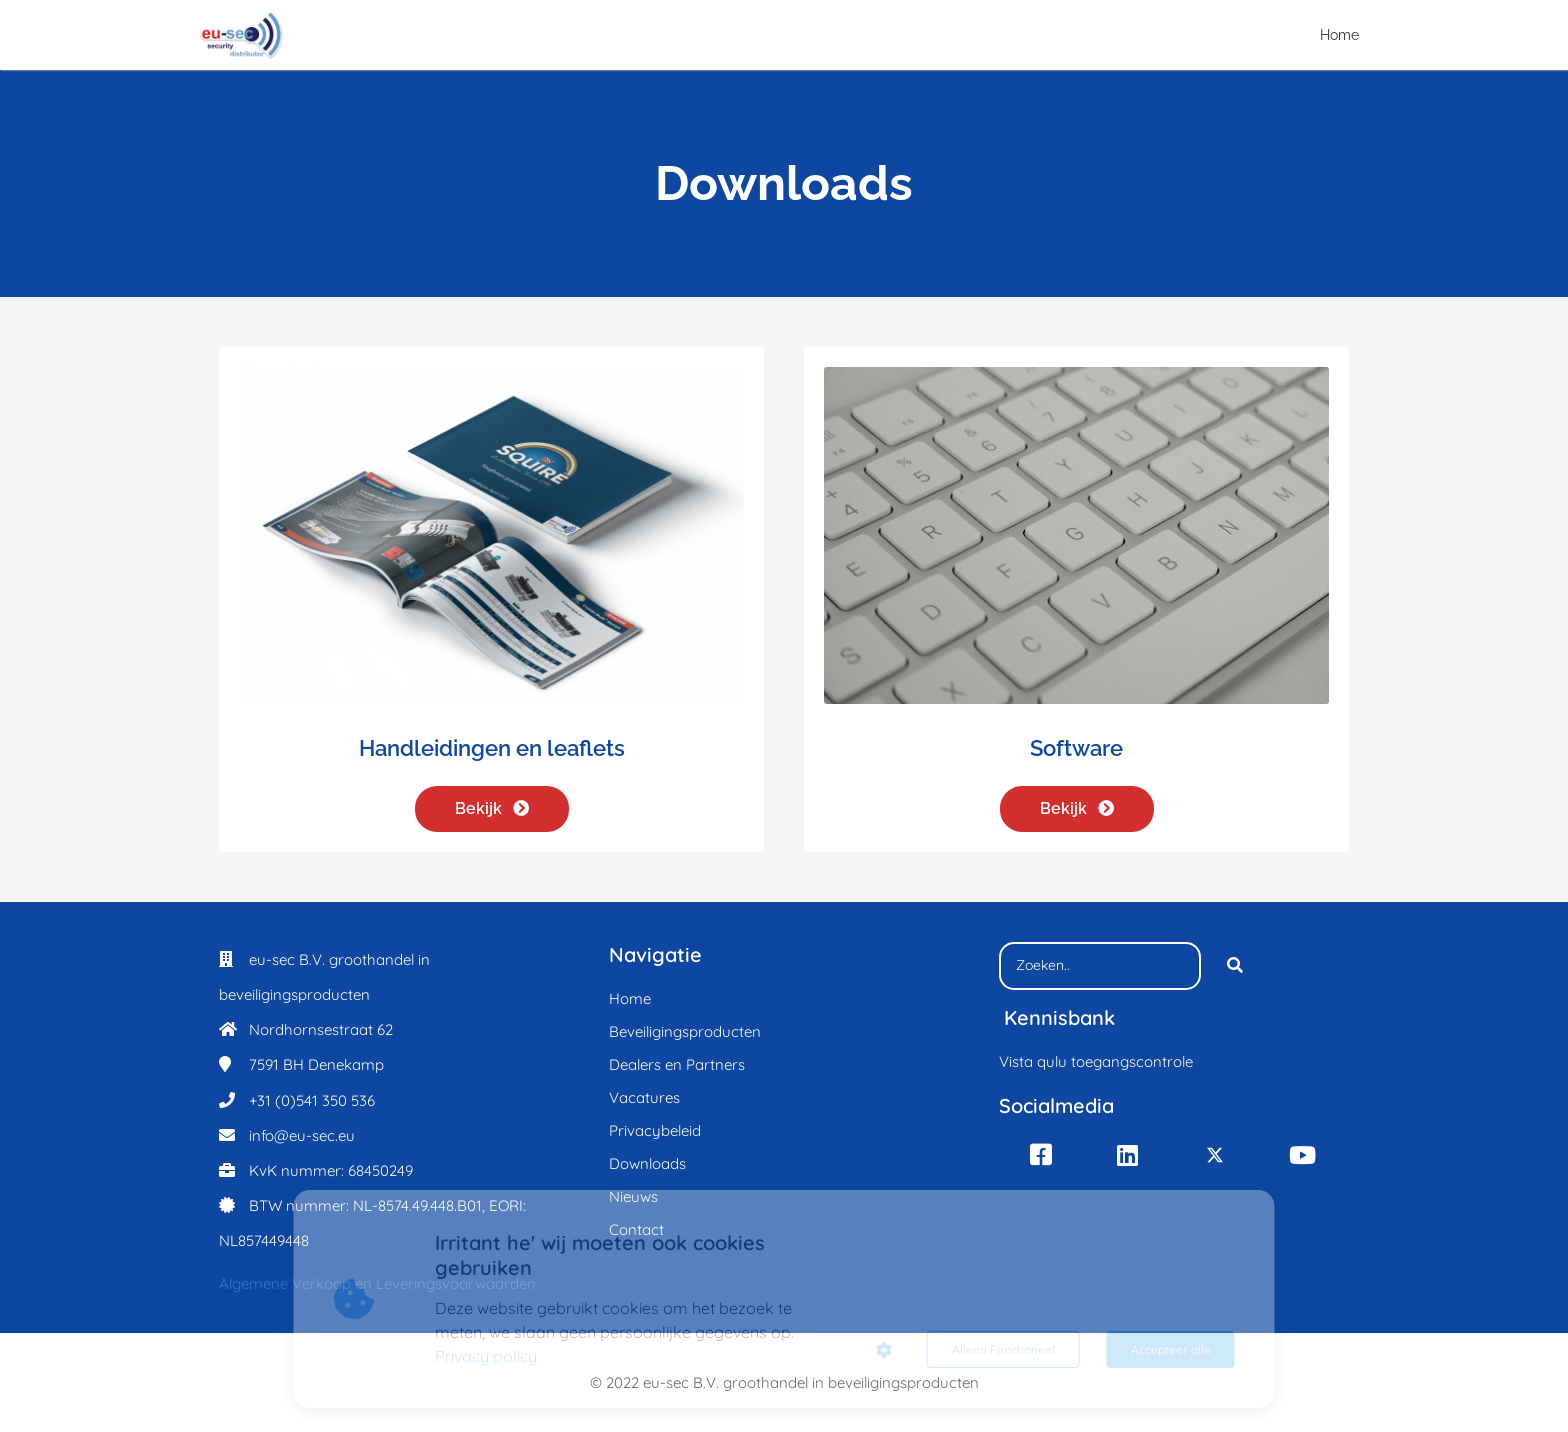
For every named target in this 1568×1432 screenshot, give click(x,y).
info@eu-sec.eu (302, 1135)
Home (1339, 35)
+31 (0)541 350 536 (312, 1100)
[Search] (1235, 966)
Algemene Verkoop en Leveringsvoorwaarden (377, 1283)
